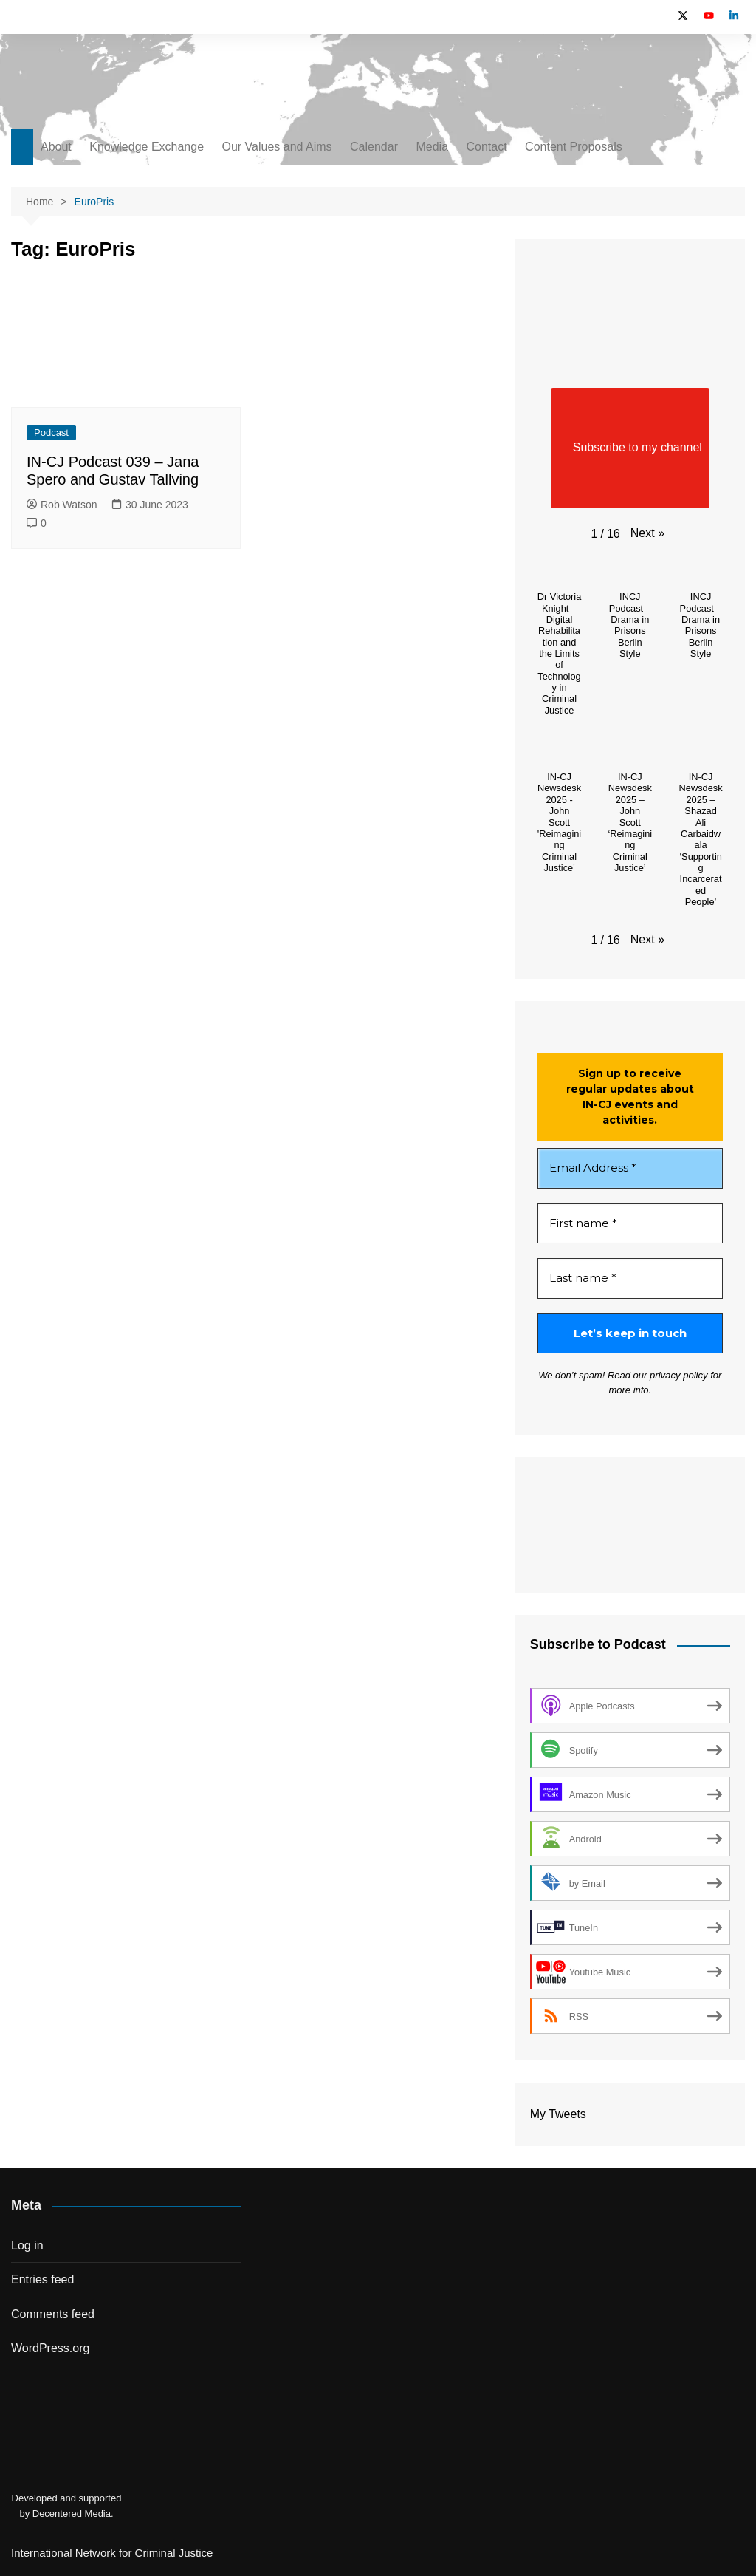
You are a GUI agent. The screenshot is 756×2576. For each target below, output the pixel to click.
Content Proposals (573, 146)
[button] (647, 533)
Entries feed (42, 2279)
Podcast (51, 432)
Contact (486, 146)
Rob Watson (62, 504)
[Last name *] (630, 1278)
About (56, 146)
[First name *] (630, 1223)
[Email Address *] (630, 1168)
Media (432, 146)
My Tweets (558, 2114)
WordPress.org (50, 2348)
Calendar (374, 146)
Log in (27, 2244)
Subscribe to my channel (630, 448)
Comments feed (52, 2314)
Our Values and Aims (277, 146)
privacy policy (678, 1375)
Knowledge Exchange (146, 146)
